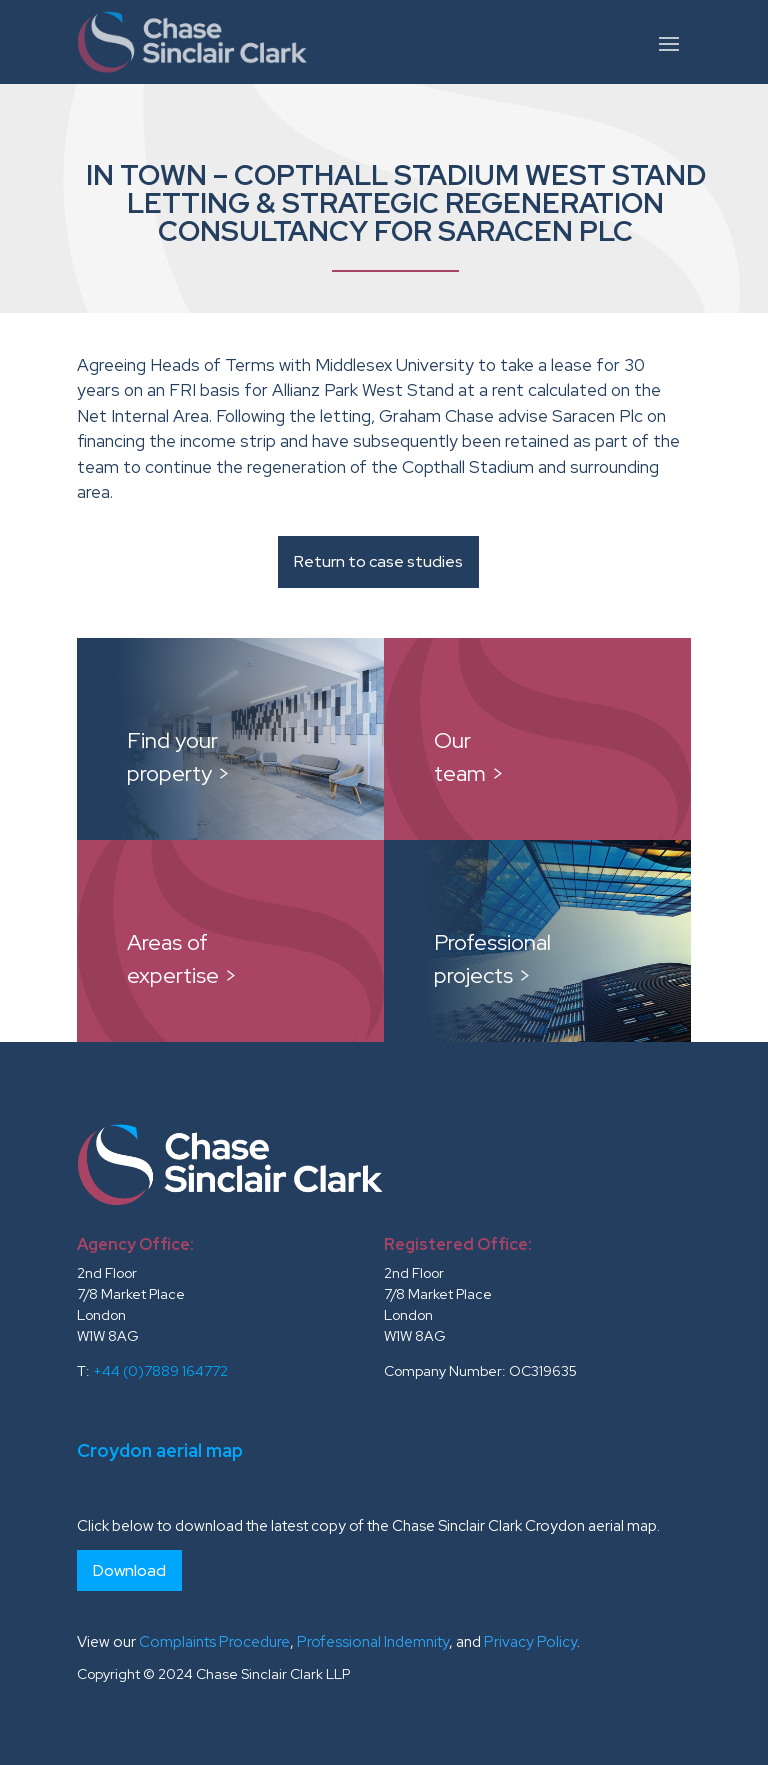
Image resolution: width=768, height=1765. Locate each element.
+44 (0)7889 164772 (160, 1371)
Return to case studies (378, 561)
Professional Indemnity (373, 1642)
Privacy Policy (530, 1642)
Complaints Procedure (214, 1642)
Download (129, 1570)
